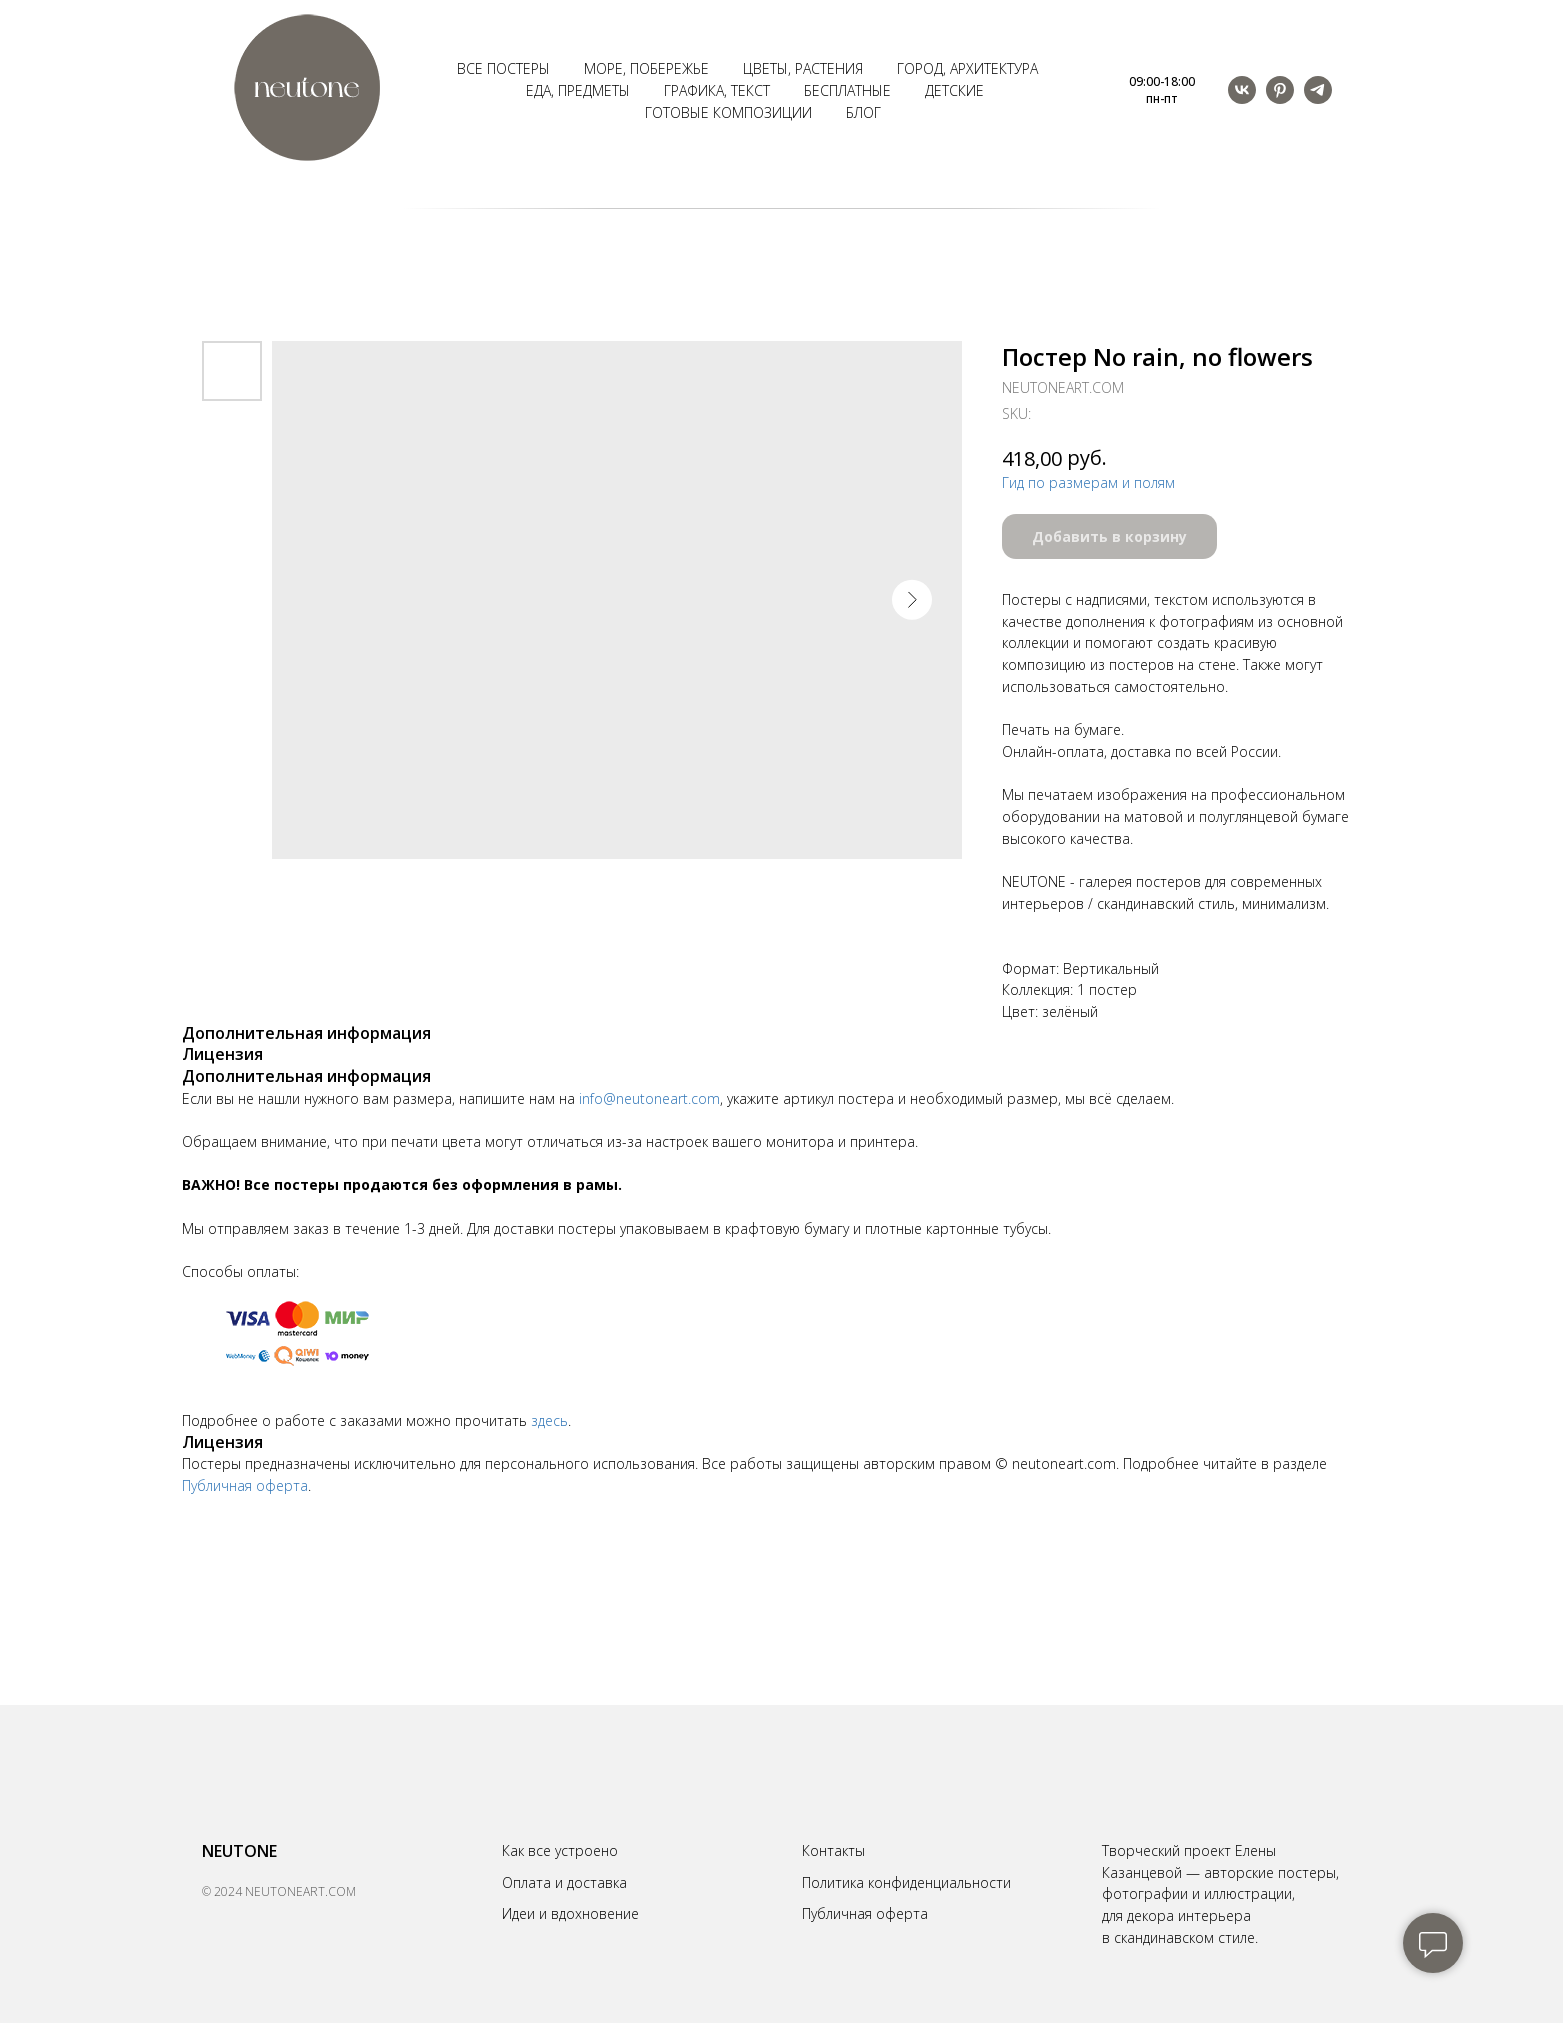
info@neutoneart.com (649, 1098)
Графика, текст (717, 90)
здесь (549, 1420)
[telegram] (1318, 90)
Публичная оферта (245, 1485)
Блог (863, 112)
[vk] (1242, 90)
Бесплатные (847, 90)
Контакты (833, 1850)
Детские (954, 90)
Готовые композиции (728, 112)
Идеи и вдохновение (570, 1913)
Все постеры (503, 68)
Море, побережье (646, 68)
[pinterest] (1280, 90)
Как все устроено (560, 1850)
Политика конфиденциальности (906, 1882)
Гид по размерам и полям (1088, 482)
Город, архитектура (967, 68)
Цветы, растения (803, 68)
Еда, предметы (578, 90)
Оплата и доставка (564, 1882)
